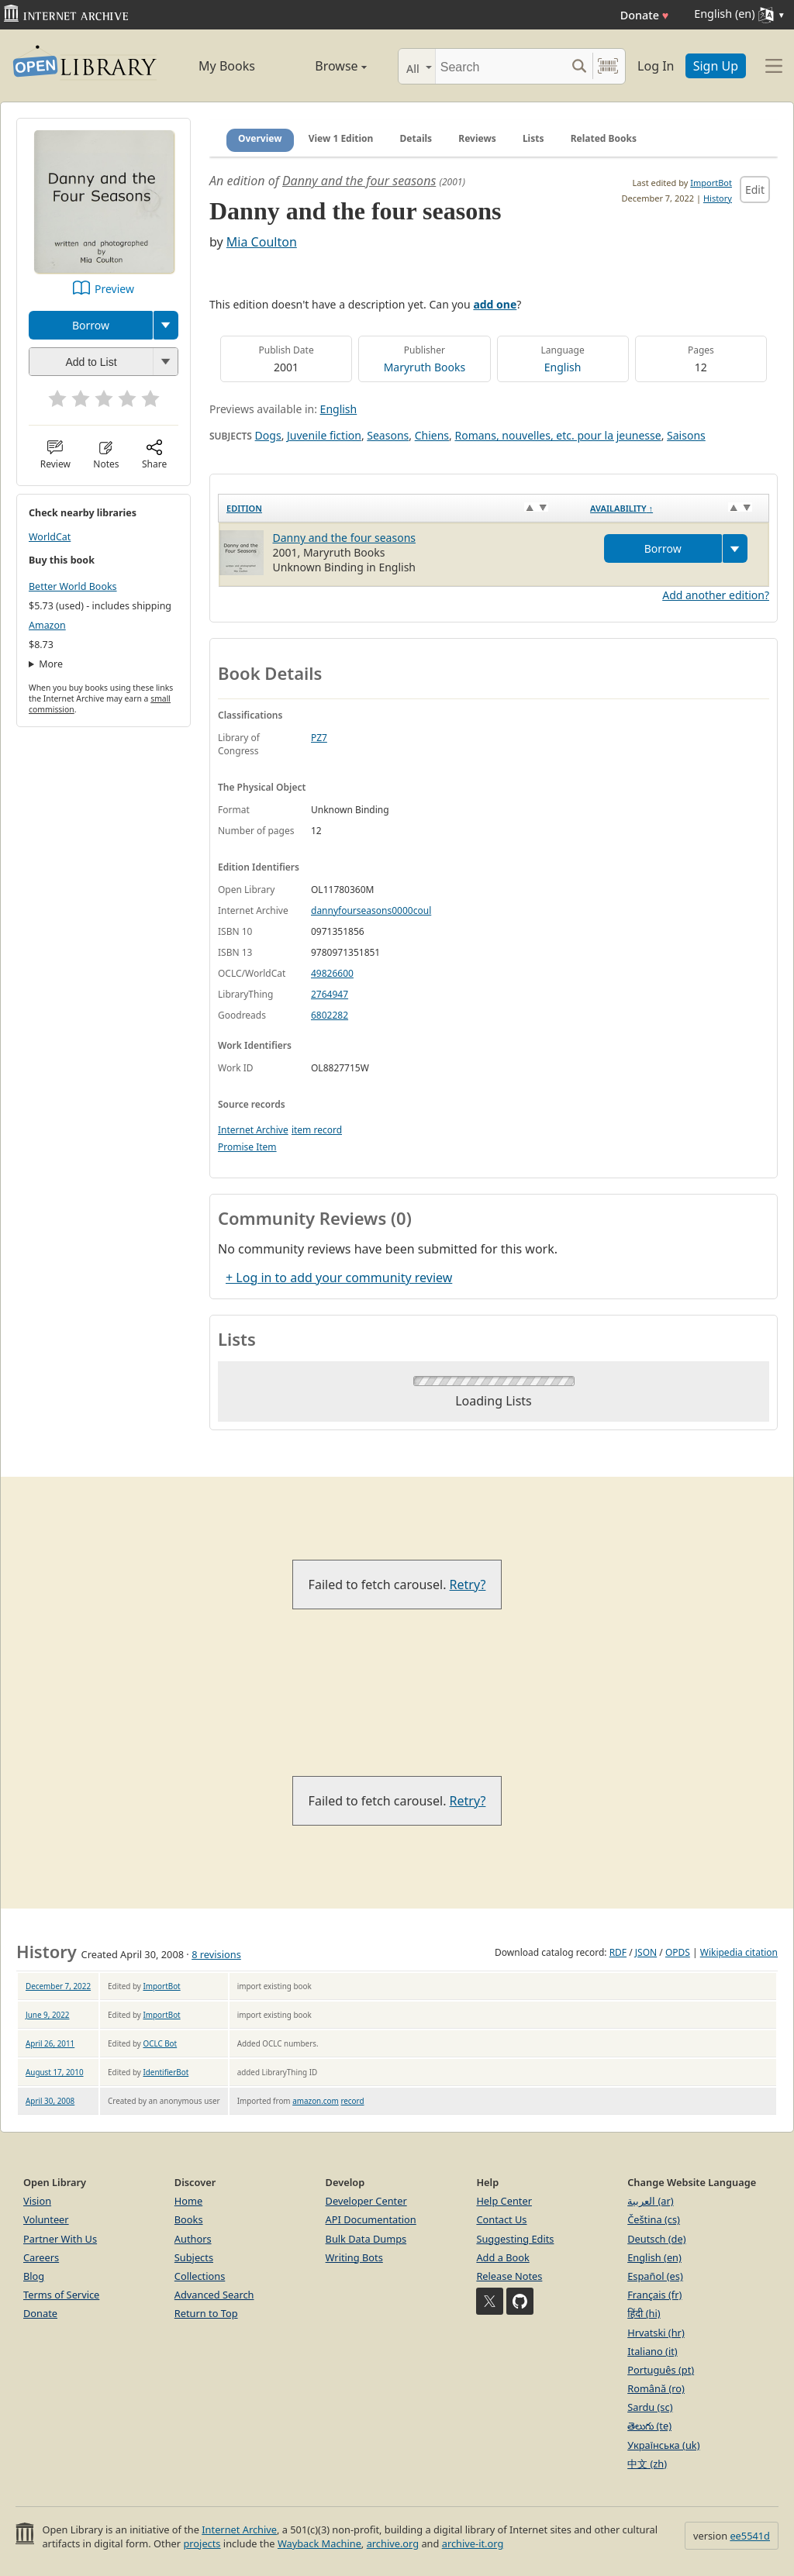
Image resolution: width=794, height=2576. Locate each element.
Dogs (268, 435)
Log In (655, 65)
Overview (260, 138)
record (352, 2100)
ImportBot (711, 182)
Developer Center (366, 2201)
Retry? (468, 1584)
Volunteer (46, 2219)
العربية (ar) (650, 2201)
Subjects (193, 2257)
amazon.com (315, 2100)
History (717, 198)
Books (188, 2219)
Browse (325, 65)
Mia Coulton (261, 241)
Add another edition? (715, 595)
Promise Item (247, 1147)
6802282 (329, 1015)
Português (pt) (660, 2370)
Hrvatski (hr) (656, 2333)
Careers (41, 2257)
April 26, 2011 (50, 2043)
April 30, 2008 (50, 2100)
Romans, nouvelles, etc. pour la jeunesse (557, 435)
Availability (621, 508)
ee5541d (750, 2536)
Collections (200, 2276)
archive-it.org (473, 2543)
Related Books (604, 138)
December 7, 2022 (58, 1986)
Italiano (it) (652, 2351)
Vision (37, 2201)
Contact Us (501, 2219)
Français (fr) (654, 2295)
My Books (226, 65)
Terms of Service (61, 2295)
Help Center (504, 2201)
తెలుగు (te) (649, 2426)
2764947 (329, 994)
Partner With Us (60, 2239)
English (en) (654, 2257)
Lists (533, 138)
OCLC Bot (160, 2043)
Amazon (47, 625)
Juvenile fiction (324, 435)
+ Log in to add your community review (339, 1277)
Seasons (388, 435)
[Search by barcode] (608, 66)
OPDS (677, 1952)
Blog (33, 2276)
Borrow (90, 325)
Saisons (686, 435)
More (51, 664)
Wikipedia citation (739, 1952)
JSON (646, 1952)
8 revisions (216, 1954)
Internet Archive (253, 1129)
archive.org (393, 2543)
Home (188, 2201)
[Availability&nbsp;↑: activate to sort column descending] (675, 508)
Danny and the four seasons (359, 180)
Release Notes (509, 2276)
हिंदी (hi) (643, 2313)
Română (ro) (656, 2388)
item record (317, 1129)
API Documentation (371, 2219)
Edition (244, 508)
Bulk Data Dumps (366, 2239)
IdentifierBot (165, 2072)
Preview (114, 288)
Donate (644, 15)
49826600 (332, 973)
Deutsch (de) (656, 2239)
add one (494, 304)
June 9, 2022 (48, 2014)
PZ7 (319, 737)
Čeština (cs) (653, 2219)
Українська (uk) (663, 2445)
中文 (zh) (647, 2464)
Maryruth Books (424, 367)
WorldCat (50, 536)
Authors (193, 2239)
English (563, 367)
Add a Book (502, 2257)
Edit (755, 189)
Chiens (432, 435)
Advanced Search (214, 2295)
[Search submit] (578, 66)
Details (416, 138)
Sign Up (715, 65)
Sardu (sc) (649, 2407)
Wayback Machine (319, 2543)
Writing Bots (354, 2257)
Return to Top (206, 2313)
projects (201, 2543)
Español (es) (655, 2276)
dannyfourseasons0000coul (371, 910)
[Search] (500, 66)
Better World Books (73, 586)
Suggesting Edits (515, 2239)
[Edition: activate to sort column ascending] (401, 508)
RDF (618, 1952)
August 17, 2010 (55, 2072)
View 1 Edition (341, 138)
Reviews (476, 138)
